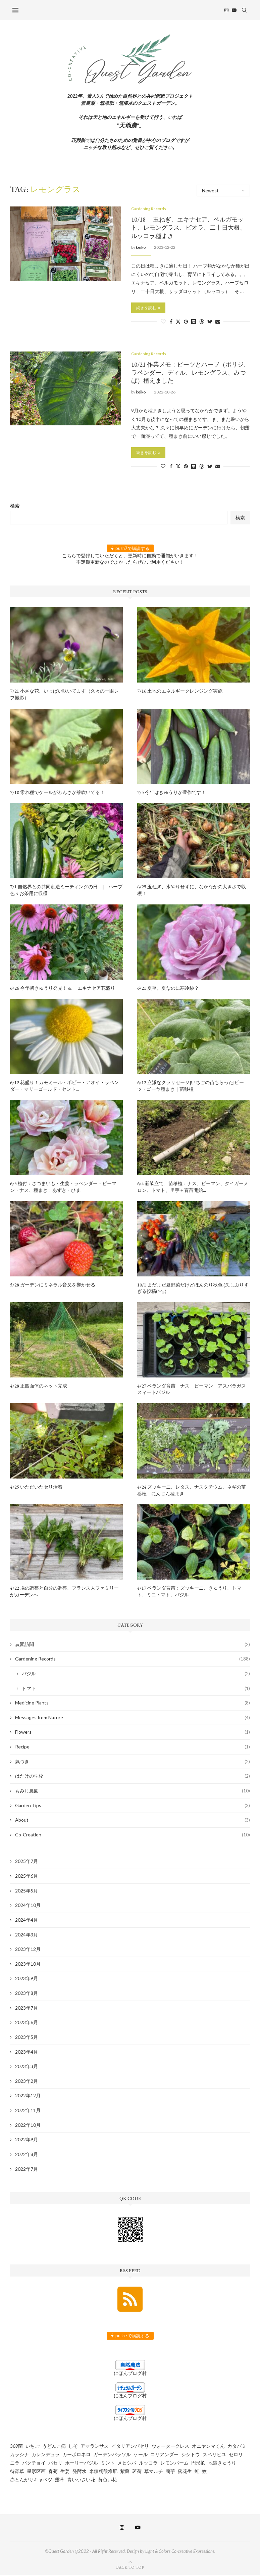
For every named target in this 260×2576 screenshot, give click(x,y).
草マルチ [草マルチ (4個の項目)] (153, 2472)
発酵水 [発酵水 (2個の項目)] (79, 2472)
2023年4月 (26, 2052)
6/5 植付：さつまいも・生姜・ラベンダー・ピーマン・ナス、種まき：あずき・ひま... (63, 1187)
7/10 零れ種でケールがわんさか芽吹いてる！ (57, 793)
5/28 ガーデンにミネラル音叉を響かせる (52, 1285)
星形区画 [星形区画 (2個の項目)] (36, 2472)
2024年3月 (26, 1935)
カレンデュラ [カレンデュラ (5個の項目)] (46, 2455)
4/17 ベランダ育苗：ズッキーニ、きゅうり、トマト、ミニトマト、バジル (189, 1592)
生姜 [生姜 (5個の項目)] (65, 2472)
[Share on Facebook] (171, 322)
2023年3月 (26, 2067)
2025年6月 (26, 1877)
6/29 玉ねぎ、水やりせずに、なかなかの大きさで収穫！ (191, 891)
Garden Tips (132, 1806)
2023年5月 (26, 2038)
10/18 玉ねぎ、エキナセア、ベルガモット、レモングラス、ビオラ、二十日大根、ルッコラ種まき (188, 228)
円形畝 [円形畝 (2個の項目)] (198, 2463)
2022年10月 (28, 2125)
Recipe (132, 1747)
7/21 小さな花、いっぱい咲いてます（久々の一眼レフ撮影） (64, 695)
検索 (14, 507)
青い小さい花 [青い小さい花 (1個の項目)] (81, 2480)
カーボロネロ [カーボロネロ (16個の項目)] (76, 2455)
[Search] (246, 10)
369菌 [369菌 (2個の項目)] (16, 2446)
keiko (141, 247)
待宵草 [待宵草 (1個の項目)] (17, 2472)
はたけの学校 (132, 1777)
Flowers (132, 1733)
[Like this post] (163, 322)
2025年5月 (26, 1891)
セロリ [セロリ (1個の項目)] (236, 2455)
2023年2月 (26, 2082)
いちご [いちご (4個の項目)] (32, 2446)
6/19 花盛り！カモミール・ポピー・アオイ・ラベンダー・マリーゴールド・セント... (64, 1086)
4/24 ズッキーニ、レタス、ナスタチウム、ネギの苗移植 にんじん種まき (191, 1491)
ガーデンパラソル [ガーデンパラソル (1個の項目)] (112, 2455)
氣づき (132, 1762)
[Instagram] (229, 10)
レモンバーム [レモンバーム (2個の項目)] (174, 2463)
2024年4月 (26, 1920)
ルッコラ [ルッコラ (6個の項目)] (148, 2463)
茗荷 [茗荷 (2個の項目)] (137, 2472)
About (132, 1821)
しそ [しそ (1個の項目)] (73, 2446)
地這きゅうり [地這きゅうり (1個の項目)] (222, 2463)
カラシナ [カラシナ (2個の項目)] (19, 2455)
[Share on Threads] (201, 322)
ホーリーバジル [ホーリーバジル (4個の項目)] (81, 2463)
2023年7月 (26, 2008)
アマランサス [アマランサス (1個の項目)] (95, 2446)
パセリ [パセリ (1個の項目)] (55, 2463)
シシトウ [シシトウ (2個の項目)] (190, 2455)
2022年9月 (26, 2140)
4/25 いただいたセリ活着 (36, 1488)
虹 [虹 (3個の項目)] (197, 2472)
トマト (136, 1689)
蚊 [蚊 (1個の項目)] (204, 2472)
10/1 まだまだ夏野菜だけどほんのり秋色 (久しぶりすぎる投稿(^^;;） (193, 1288)
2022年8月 (26, 2155)
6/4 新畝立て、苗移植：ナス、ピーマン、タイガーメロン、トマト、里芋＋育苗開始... (192, 1187)
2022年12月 (28, 2096)
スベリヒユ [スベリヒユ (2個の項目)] (214, 2455)
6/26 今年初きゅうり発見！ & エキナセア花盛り (62, 989)
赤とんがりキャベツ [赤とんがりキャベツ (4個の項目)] (31, 2480)
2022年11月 (28, 2111)
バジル (136, 1674)
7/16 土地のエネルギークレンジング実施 (179, 692)
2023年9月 (26, 1979)
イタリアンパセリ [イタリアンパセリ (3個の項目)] (130, 2446)
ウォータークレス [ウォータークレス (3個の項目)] (170, 2446)
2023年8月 (26, 1994)
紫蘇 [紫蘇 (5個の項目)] (124, 2472)
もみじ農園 (132, 1791)
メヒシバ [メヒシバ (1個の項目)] (126, 2463)
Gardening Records (132, 1659)
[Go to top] (130, 2567)
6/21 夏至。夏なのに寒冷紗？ (168, 989)
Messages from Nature (132, 1718)
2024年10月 (28, 1906)
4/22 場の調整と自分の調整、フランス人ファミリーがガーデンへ (64, 1592)
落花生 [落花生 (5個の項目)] (185, 2472)
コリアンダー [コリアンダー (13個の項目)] (164, 2455)
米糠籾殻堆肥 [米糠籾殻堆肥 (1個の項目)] (103, 2472)
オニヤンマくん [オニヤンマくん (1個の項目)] (208, 2446)
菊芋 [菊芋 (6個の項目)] (170, 2472)
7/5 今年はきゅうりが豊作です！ (171, 793)
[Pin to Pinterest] (186, 322)
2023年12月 (28, 1950)
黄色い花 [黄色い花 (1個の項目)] (107, 2480)
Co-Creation (132, 1835)
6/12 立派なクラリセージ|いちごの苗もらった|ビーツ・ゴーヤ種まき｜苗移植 (190, 1086)
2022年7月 (26, 2169)
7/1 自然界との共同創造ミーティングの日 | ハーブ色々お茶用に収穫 (66, 891)
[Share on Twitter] (178, 322)
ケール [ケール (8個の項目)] (141, 2455)
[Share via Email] (217, 322)
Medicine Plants (132, 1703)
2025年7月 (26, 1862)
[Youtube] (236, 10)
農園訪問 (132, 1645)
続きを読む (148, 308)
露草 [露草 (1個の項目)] (59, 2480)
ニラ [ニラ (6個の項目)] (14, 2463)
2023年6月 (26, 2023)
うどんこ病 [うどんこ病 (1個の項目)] (54, 2446)
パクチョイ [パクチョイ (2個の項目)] (34, 2463)
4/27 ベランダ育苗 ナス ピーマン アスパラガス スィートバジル (193, 1390)
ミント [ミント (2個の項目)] (108, 2463)
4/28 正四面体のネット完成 (38, 1387)
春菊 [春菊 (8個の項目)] (53, 2472)
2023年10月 (28, 1964)
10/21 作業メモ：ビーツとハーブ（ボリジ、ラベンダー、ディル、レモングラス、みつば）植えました (190, 373)
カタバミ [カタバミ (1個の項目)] (236, 2446)
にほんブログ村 (130, 2374)
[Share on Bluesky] (209, 322)
